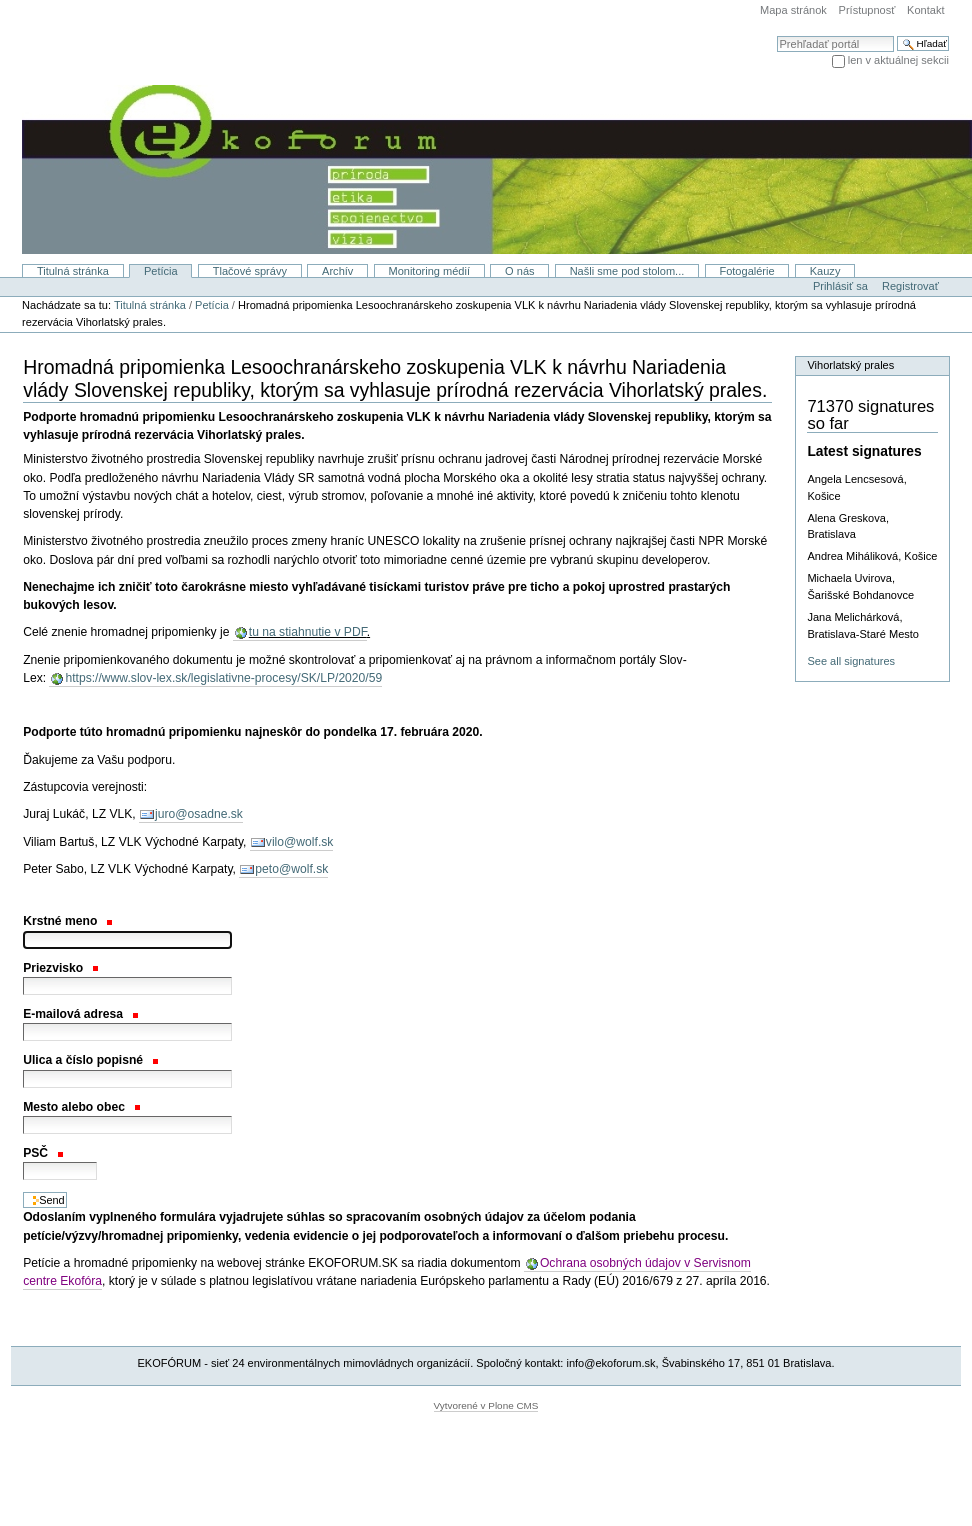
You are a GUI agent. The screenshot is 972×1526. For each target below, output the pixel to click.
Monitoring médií (429, 271)
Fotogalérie (746, 271)
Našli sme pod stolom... (627, 271)
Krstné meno (67, 921)
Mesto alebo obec (81, 1107)
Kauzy (825, 271)
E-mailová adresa (80, 1014)
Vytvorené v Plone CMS (486, 1405)
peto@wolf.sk (291, 869)
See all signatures (851, 661)
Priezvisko (60, 968)
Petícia (161, 271)
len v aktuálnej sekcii (898, 60)
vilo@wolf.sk (300, 842)
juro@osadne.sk (199, 814)
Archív (337, 271)
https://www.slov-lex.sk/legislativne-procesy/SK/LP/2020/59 (223, 678)
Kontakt (925, 10)
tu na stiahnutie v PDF (308, 632)
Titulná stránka (73, 271)
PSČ (43, 1153)
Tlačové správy (250, 271)
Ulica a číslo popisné (90, 1060)
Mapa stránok (793, 10)
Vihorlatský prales (850, 365)
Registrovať (910, 286)
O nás (519, 271)
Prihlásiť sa (840, 286)
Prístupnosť (867, 10)
